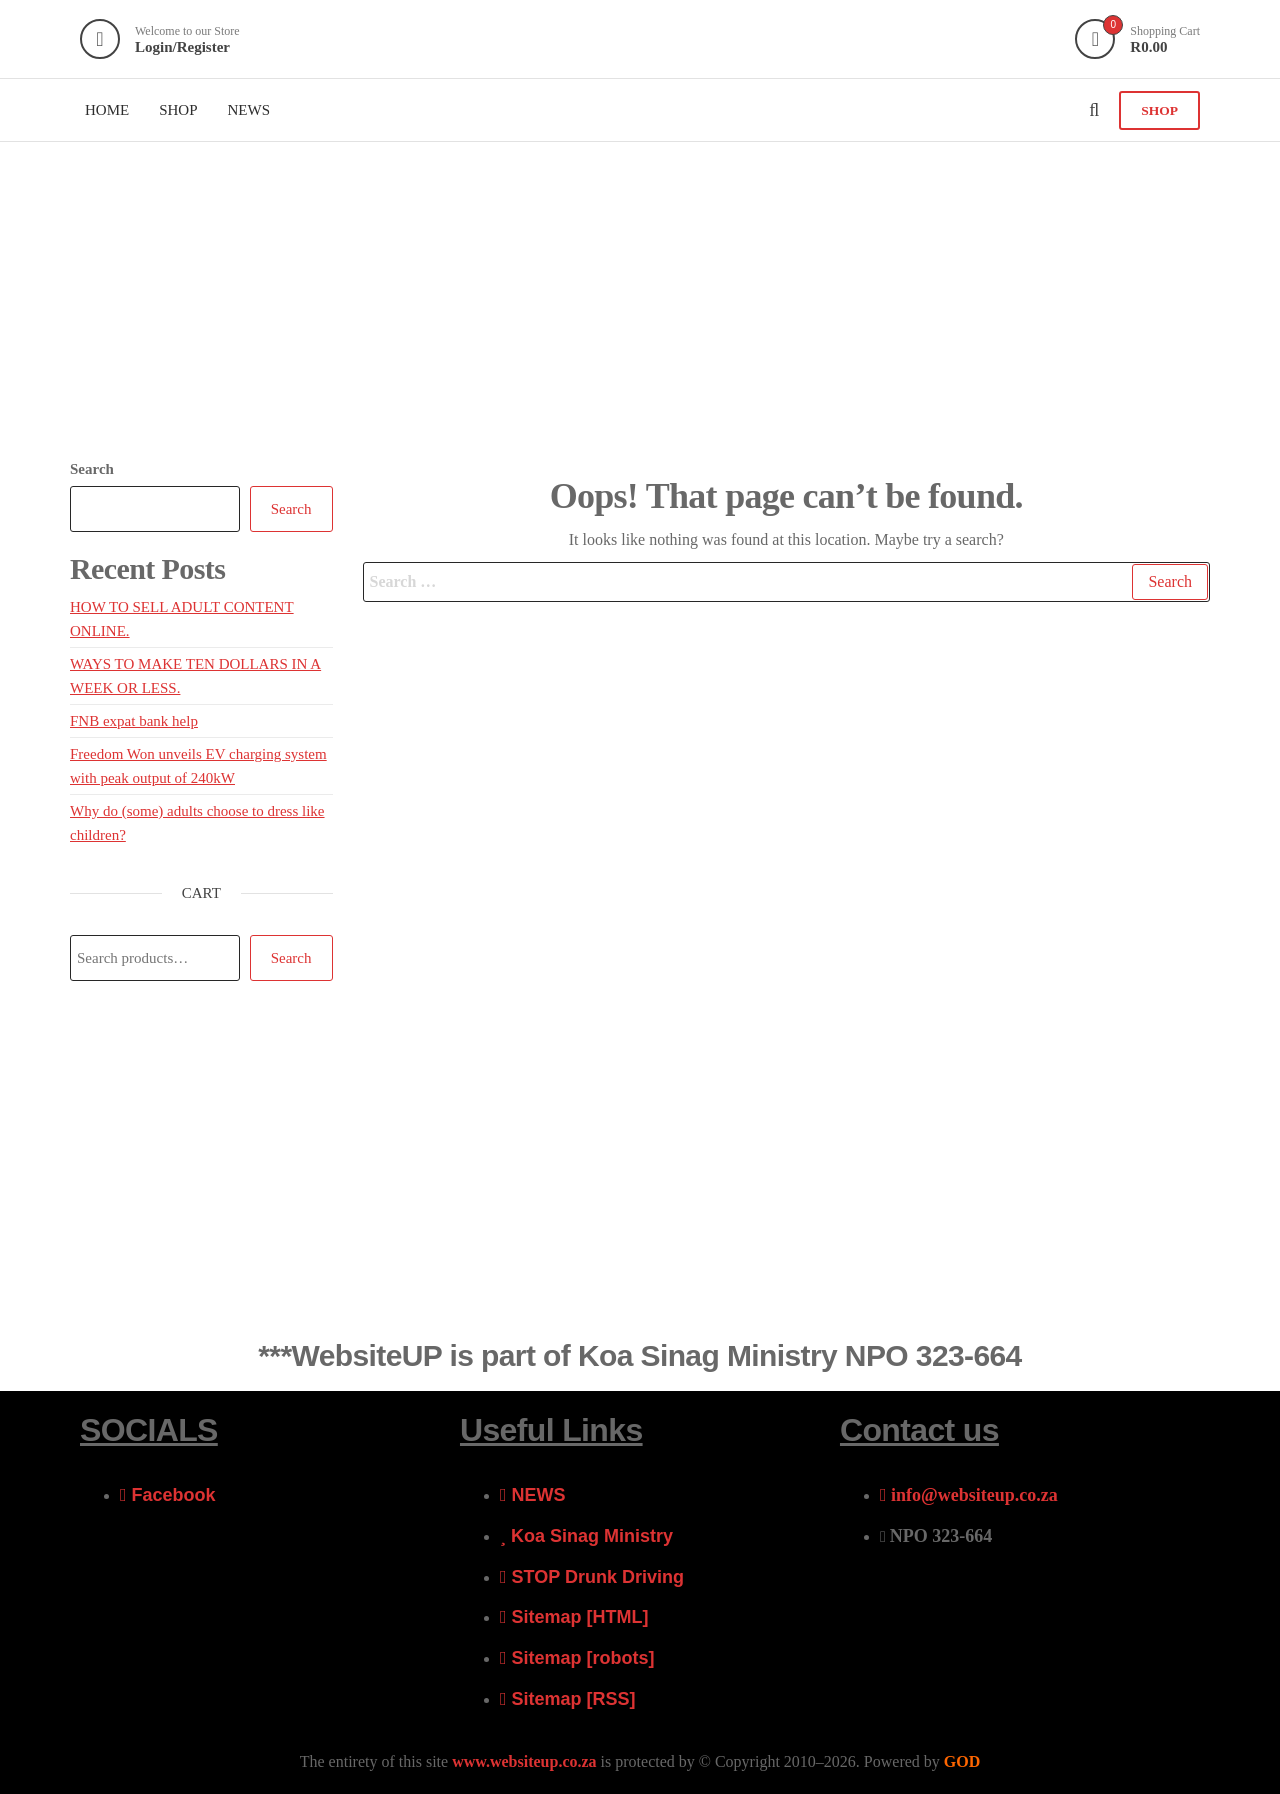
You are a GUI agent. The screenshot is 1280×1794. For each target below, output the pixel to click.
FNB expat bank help (134, 721)
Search (92, 469)
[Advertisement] (640, 292)
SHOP (1159, 110)
